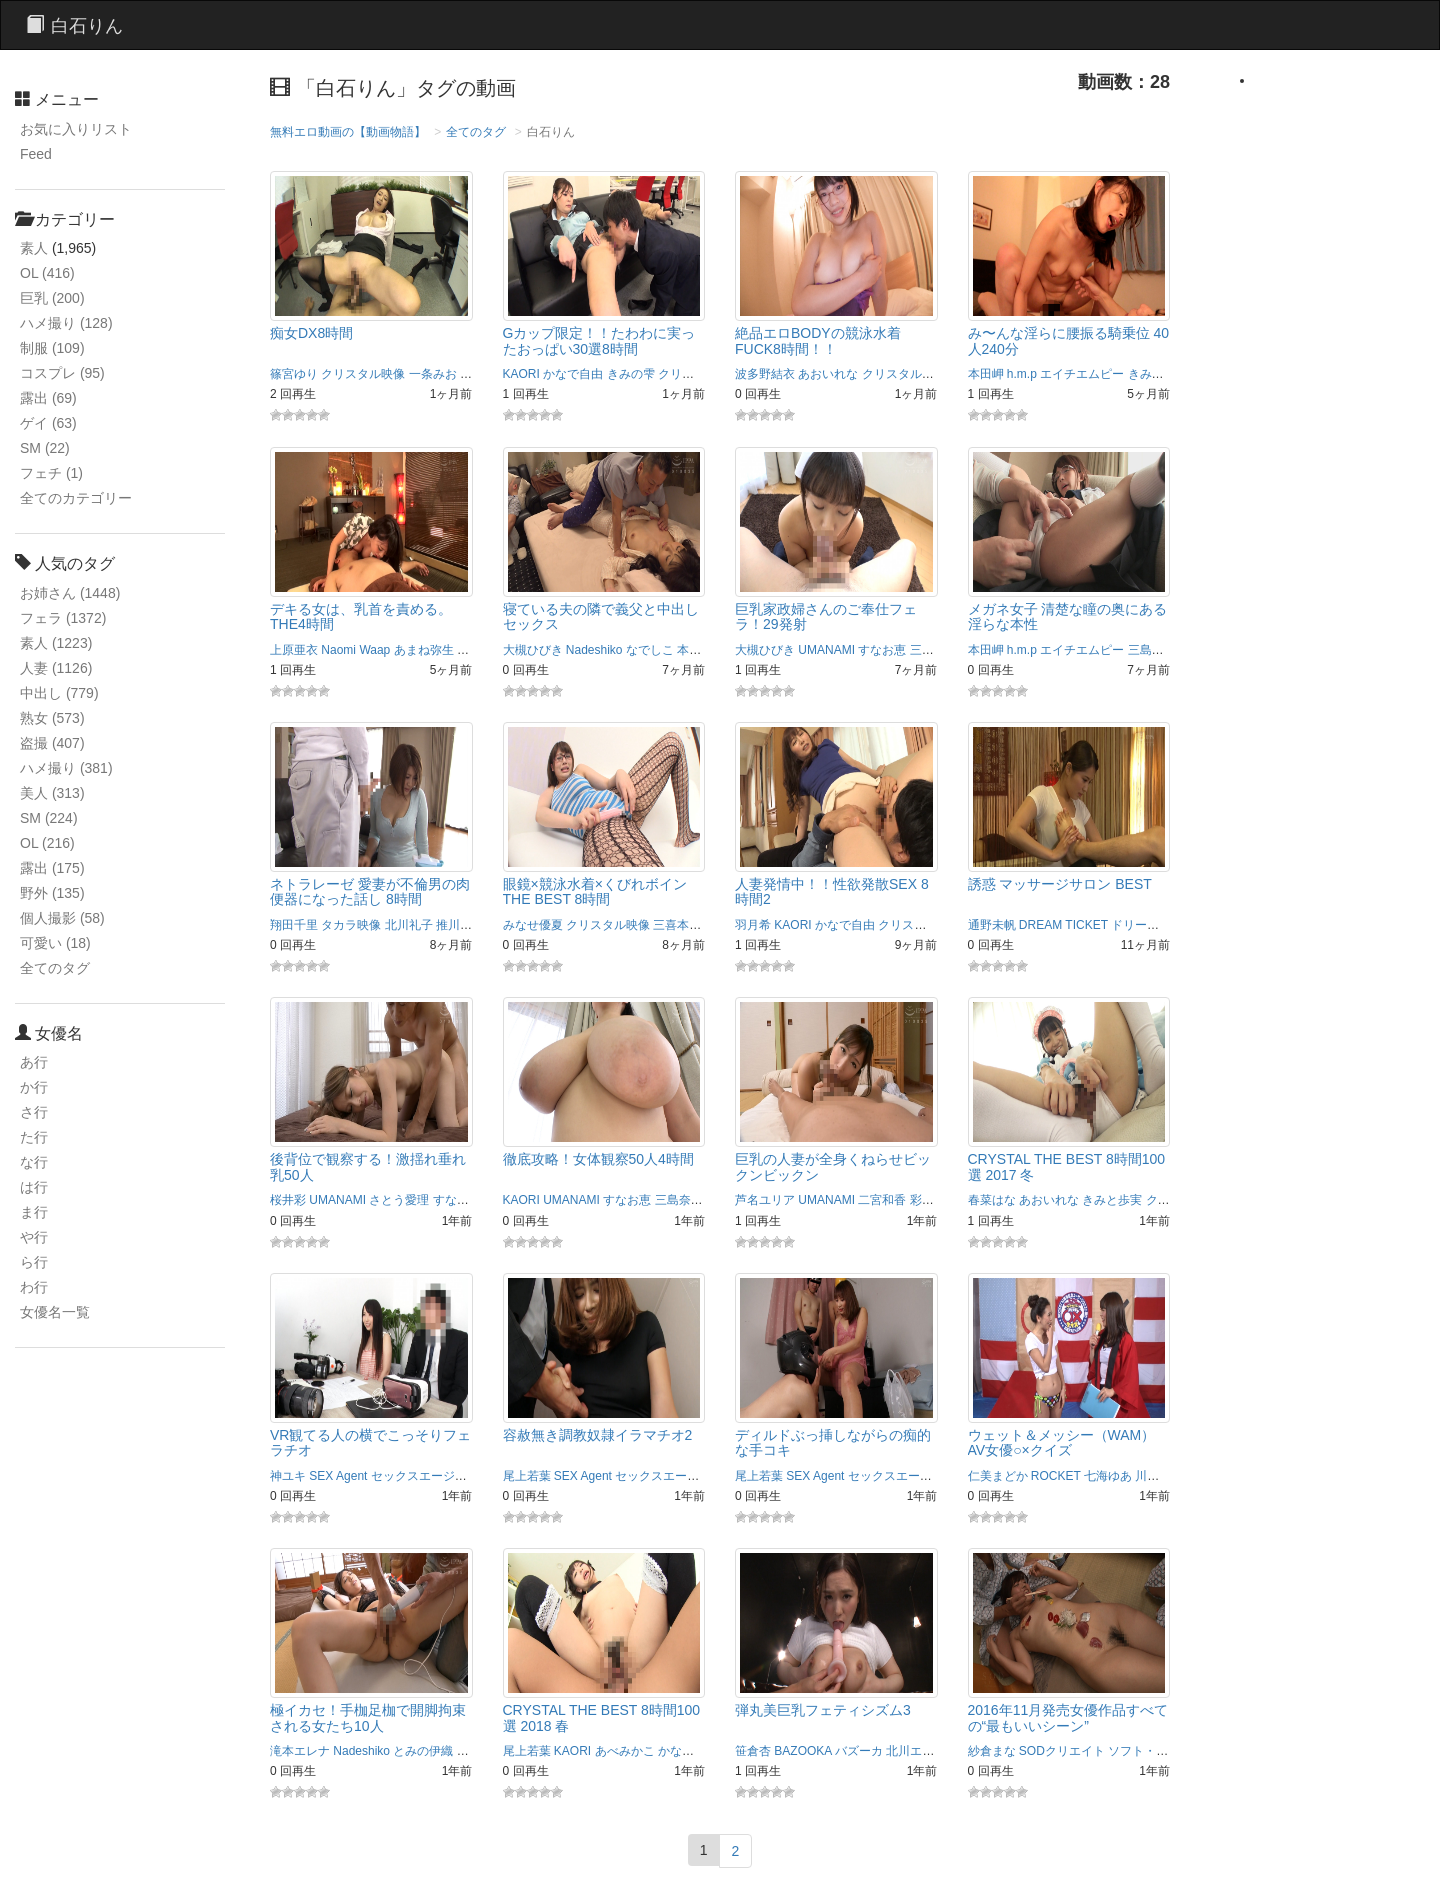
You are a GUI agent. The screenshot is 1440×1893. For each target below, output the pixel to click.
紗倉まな (992, 1751)
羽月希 (753, 925)
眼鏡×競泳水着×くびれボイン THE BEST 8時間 (595, 891)
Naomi (338, 650)
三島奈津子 (940, 650)
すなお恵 (882, 650)
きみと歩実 (1158, 374)
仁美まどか (998, 1476)
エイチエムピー (1082, 374)
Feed (36, 154)
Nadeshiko (594, 650)
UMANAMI (826, 650)
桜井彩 (288, 1200)
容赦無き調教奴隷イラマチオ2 (598, 1435)
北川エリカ (916, 1751)
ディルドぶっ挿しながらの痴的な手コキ (833, 1442)
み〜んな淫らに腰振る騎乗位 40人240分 (1068, 340)
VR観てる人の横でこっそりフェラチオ (370, 1442)
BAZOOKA (802, 1751)
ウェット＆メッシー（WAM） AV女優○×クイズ (1062, 1442)
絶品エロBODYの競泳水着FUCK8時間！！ (818, 340)
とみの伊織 (423, 1751)
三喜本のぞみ (689, 925)
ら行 (34, 1262)
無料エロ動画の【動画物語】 (348, 132)
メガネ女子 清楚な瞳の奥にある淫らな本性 (1068, 616)
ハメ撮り (66, 323)
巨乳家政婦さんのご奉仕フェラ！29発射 (826, 616)
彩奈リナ (934, 1200)
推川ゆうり (466, 925)
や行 (34, 1237)
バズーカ (859, 1751)
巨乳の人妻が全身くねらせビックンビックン (833, 1166)
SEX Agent (338, 1476)
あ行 (34, 1062)
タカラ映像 (351, 925)
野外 (52, 893)
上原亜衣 (294, 650)
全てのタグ (55, 968)
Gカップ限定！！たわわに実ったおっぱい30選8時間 (599, 340)
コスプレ (62, 373)
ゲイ (48, 423)
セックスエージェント (431, 1476)
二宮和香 (882, 1200)
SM (45, 448)
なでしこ (650, 650)
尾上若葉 (527, 1476)
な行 (34, 1162)
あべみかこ (625, 1751)
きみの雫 (631, 374)
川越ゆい (1159, 1476)
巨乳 (52, 298)
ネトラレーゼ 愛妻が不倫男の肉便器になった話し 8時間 (370, 891)
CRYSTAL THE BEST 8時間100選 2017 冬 (1067, 1166)
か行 (34, 1087)
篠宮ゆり (294, 374)
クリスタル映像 (363, 374)
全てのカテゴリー (76, 498)
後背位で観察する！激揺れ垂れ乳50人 (368, 1166)
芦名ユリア (765, 1200)
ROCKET (1056, 1476)
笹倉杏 (753, 1751)
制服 (52, 348)
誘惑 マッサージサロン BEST (1060, 884)
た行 (34, 1137)
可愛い (55, 943)
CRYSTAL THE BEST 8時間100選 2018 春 (602, 1717)
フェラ (63, 618)
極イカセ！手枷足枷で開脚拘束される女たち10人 (368, 1717)
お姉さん (70, 593)
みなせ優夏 (533, 925)
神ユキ (288, 1476)
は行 (34, 1187)
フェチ (51, 473)
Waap (374, 650)
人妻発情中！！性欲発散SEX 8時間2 (832, 891)
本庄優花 (701, 650)
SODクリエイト (1062, 1751)
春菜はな (992, 1200)
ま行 (34, 1212)
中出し (59, 693)
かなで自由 (573, 374)
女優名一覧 (55, 1312)
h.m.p (1022, 374)
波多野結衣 (765, 374)
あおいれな (828, 374)
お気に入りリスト (76, 129)
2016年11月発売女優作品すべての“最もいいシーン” (1068, 1717)
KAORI (521, 374)
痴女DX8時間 (311, 333)
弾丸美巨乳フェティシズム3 (823, 1710)
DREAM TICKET (1063, 925)
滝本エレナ (300, 1751)
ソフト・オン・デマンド (1174, 1751)
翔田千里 (294, 925)
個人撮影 (62, 918)
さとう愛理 (399, 1200)
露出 (48, 398)
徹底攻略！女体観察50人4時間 (598, 1159)
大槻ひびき (533, 650)
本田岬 (986, 374)
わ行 (34, 1287)
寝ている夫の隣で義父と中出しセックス (601, 616)
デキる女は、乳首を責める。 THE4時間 (361, 616)
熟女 (52, 718)
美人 (52, 793)
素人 (34, 248)
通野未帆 (992, 925)
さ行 (34, 1112)
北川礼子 (409, 925)
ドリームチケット (1159, 925)
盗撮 (52, 743)
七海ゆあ (1108, 1476)
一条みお (433, 374)
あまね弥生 (424, 650)
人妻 (56, 668)
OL (47, 273)
